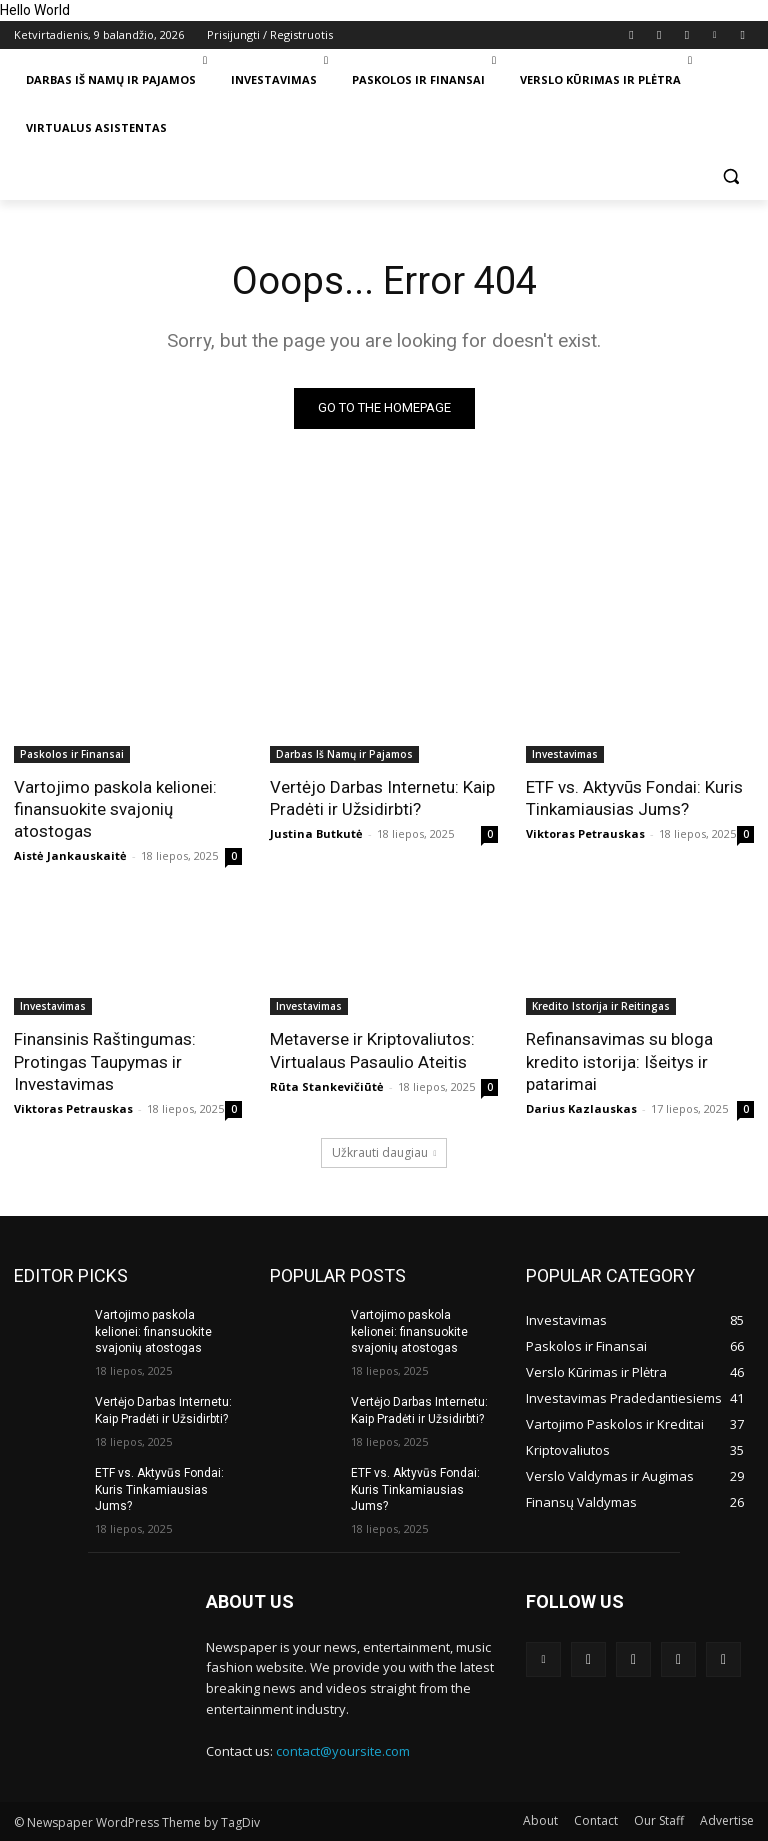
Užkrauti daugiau (384, 1152)
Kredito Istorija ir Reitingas (601, 1006)
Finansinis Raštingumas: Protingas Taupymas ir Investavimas (105, 1061)
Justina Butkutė (316, 833)
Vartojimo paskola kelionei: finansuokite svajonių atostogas (115, 809)
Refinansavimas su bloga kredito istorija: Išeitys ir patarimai (619, 1061)
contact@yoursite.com (343, 1751)
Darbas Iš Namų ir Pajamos (344, 754)
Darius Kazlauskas (581, 1108)
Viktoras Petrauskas (585, 833)
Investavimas (565, 754)
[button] (730, 176)
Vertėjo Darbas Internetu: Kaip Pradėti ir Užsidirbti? (382, 798)
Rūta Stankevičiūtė (327, 1086)
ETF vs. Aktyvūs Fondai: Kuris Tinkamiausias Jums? (634, 798)
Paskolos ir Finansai (72, 754)
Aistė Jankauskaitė (70, 855)
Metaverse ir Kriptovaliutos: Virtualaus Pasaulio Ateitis (372, 1050)
